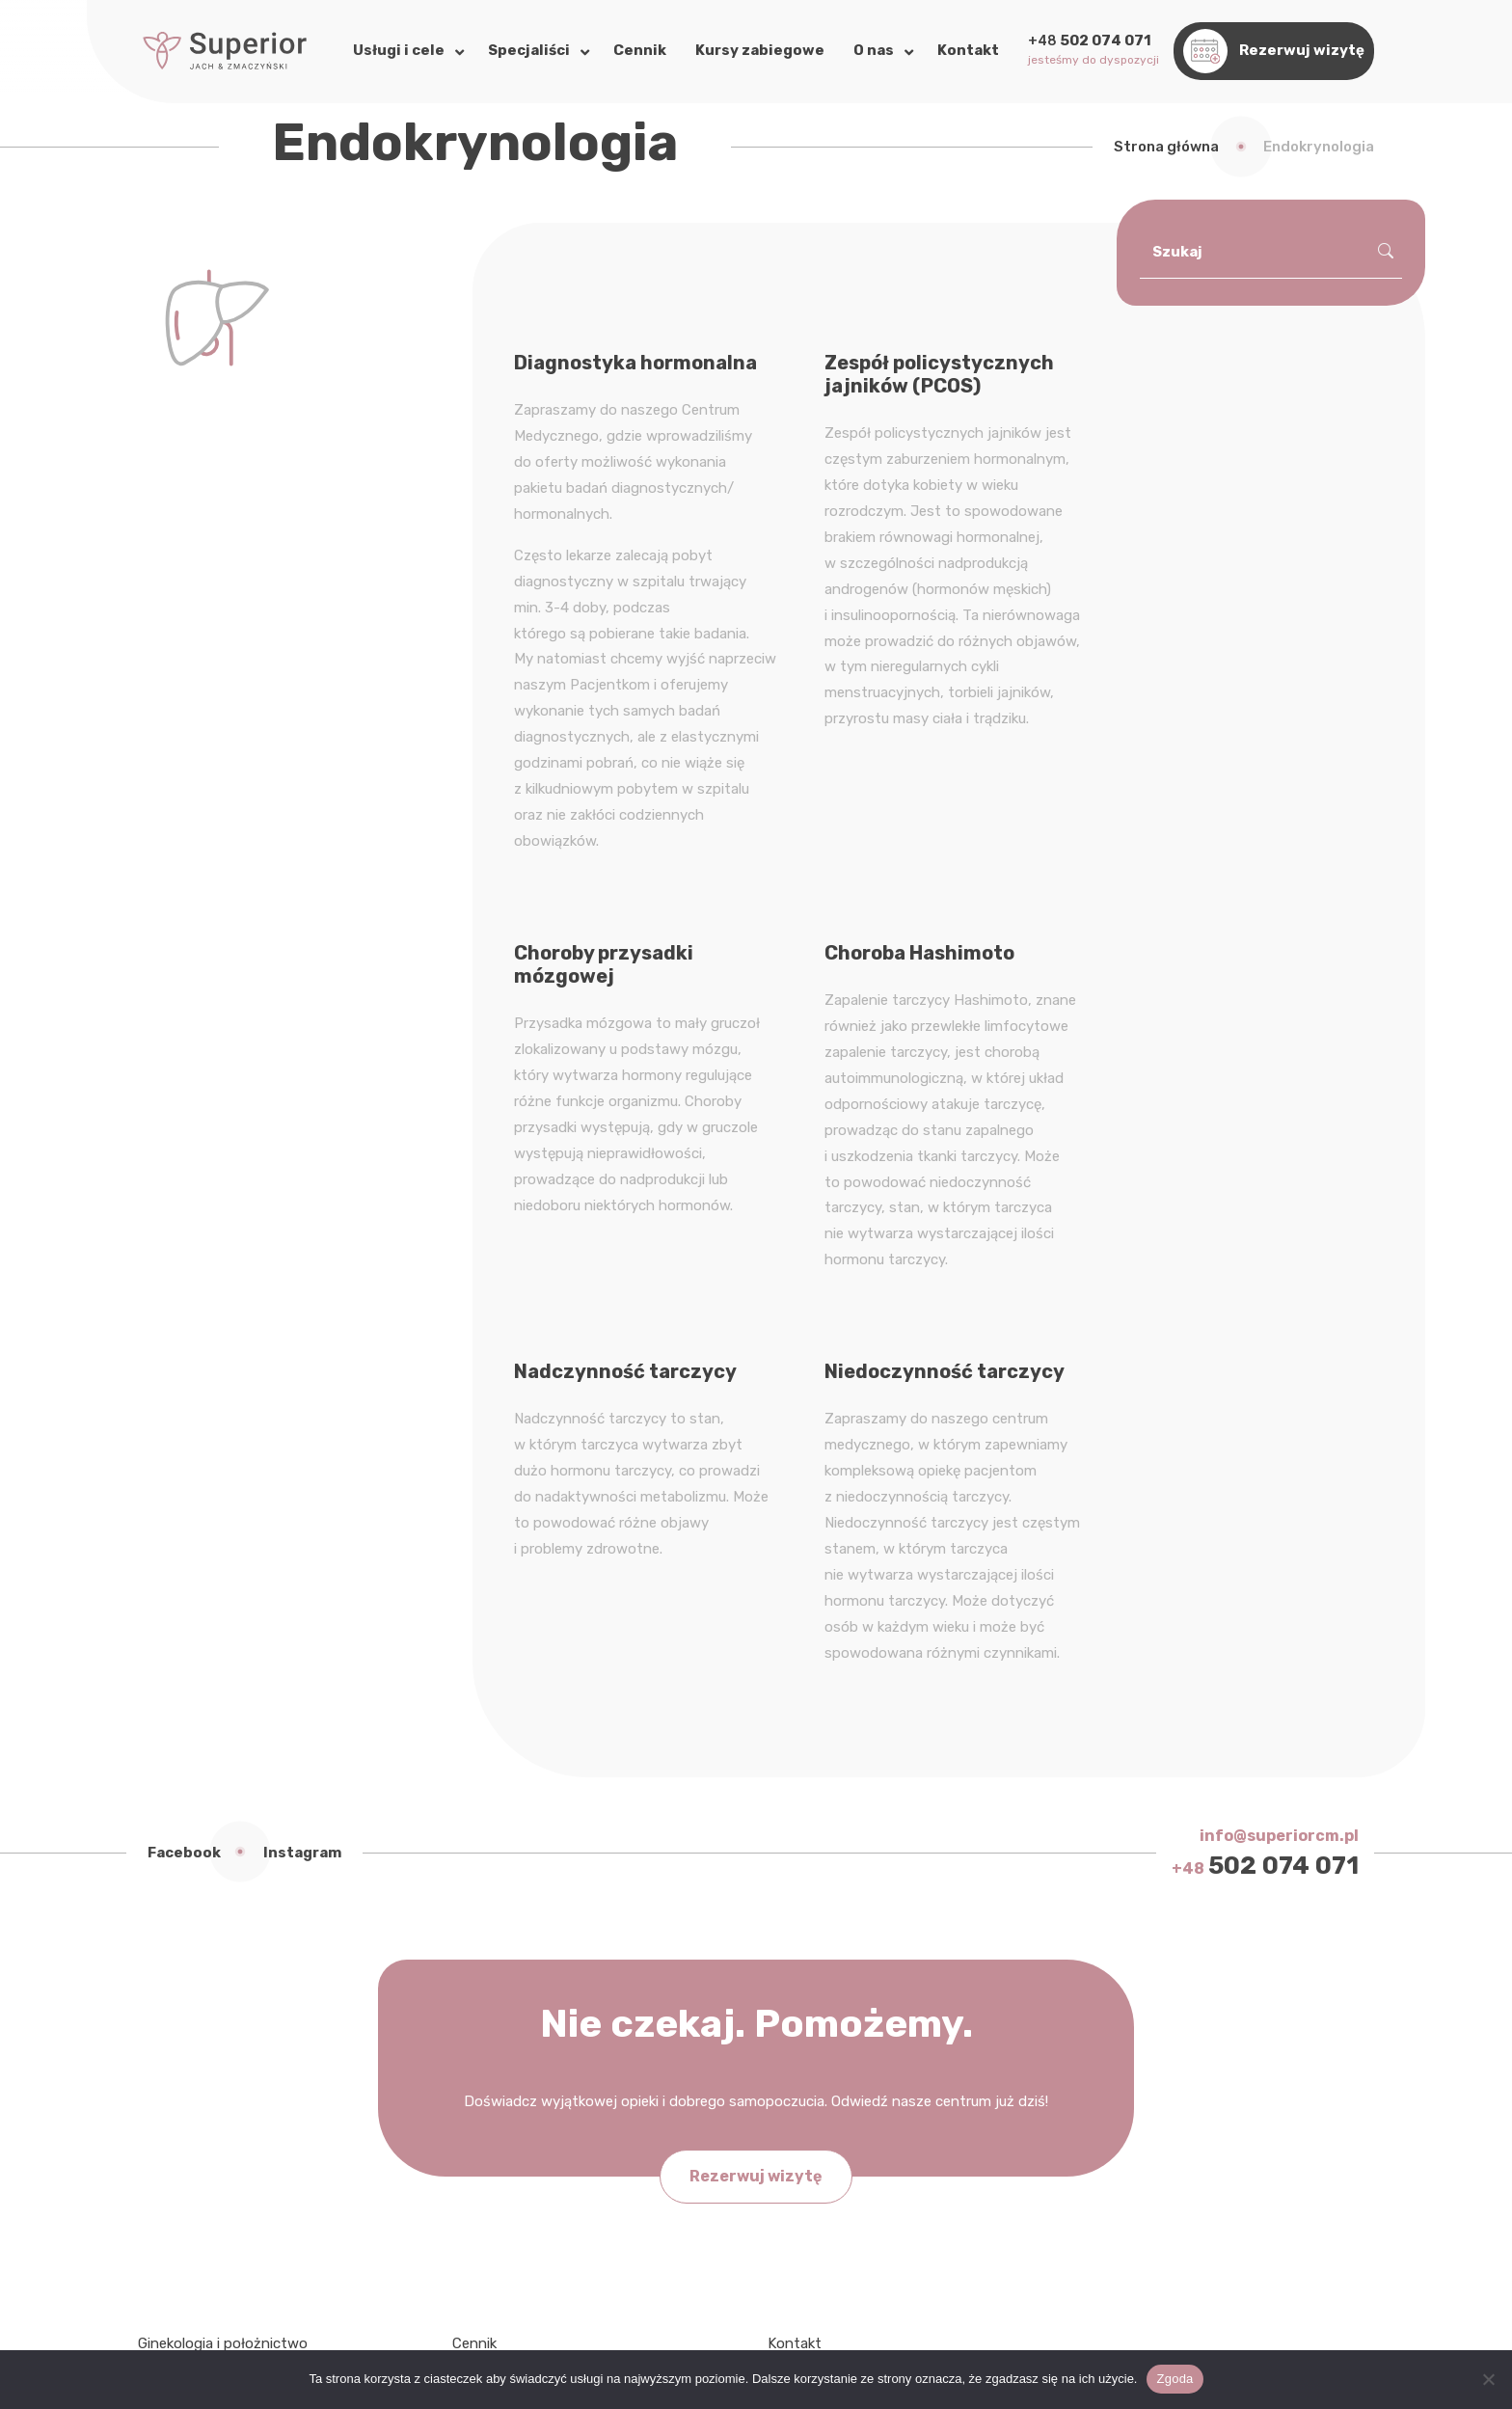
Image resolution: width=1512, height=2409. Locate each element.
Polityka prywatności (522, 2057)
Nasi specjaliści (502, 1979)
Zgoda (1174, 2378)
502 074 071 (1265, 1475)
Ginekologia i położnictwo (223, 1953)
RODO (472, 2083)
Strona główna (1166, 146)
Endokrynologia (189, 1979)
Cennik (474, 1953)
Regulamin (486, 2187)
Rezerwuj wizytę (756, 1785)
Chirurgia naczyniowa (208, 2057)
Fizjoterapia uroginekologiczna (238, 2005)
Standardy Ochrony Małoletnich (557, 2109)
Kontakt (795, 1953)
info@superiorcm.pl (1279, 1445)
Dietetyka (170, 2031)
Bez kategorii (810, 1979)
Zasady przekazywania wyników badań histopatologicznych (581, 2148)
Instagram (302, 1462)
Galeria (474, 2031)
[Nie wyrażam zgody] (1488, 2379)
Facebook (184, 1462)
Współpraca (806, 2031)
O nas (471, 2005)
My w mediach (815, 2005)
